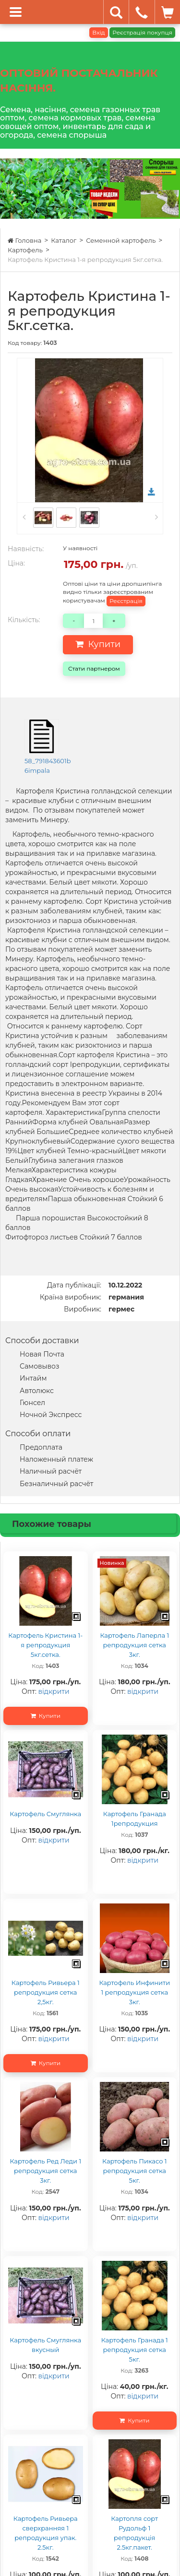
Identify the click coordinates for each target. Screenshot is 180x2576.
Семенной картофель (121, 240)
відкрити (54, 1691)
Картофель (25, 250)
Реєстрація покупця (142, 32)
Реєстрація (126, 600)
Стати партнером (94, 668)
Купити (97, 644)
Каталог (63, 240)
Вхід (98, 32)
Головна (24, 240)
